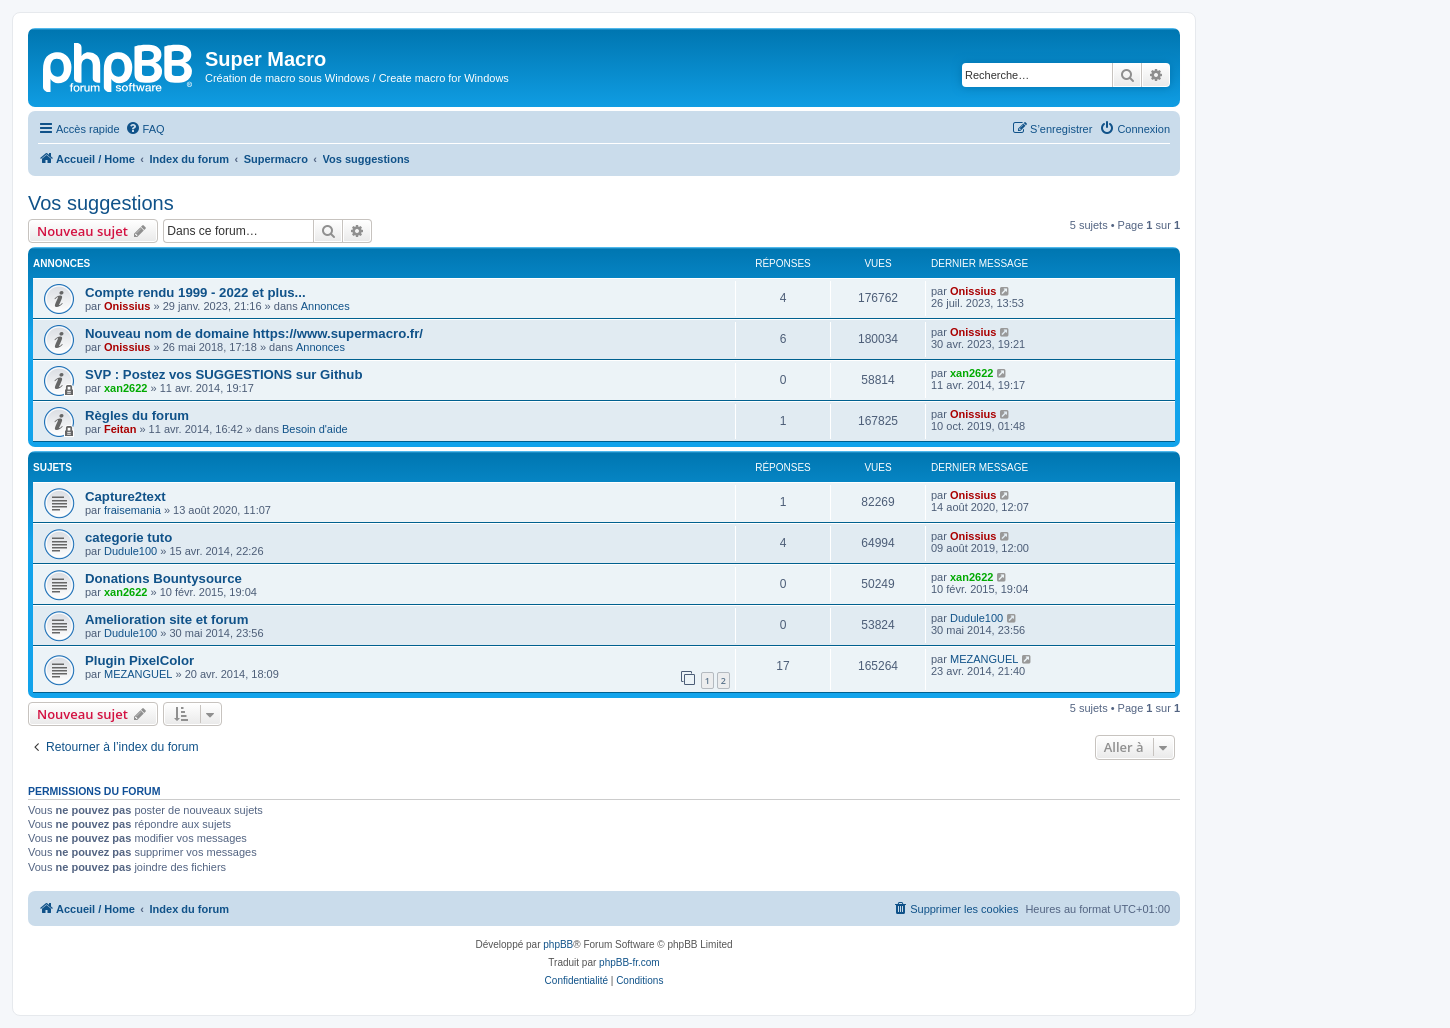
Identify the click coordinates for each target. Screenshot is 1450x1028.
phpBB (558, 944)
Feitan (120, 429)
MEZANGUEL (138, 674)
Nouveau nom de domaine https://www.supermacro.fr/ (254, 333)
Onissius (127, 306)
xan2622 (125, 388)
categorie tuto (128, 537)
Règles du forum (137, 415)
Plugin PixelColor (139, 660)
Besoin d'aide (315, 429)
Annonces (325, 306)
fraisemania (132, 510)
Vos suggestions (101, 203)
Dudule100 (130, 551)
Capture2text (125, 496)
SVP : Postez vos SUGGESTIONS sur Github (223, 374)
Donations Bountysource (163, 578)
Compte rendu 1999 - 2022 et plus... (195, 292)
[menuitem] (145, 129)
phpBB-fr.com (629, 962)
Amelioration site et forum (166, 619)
